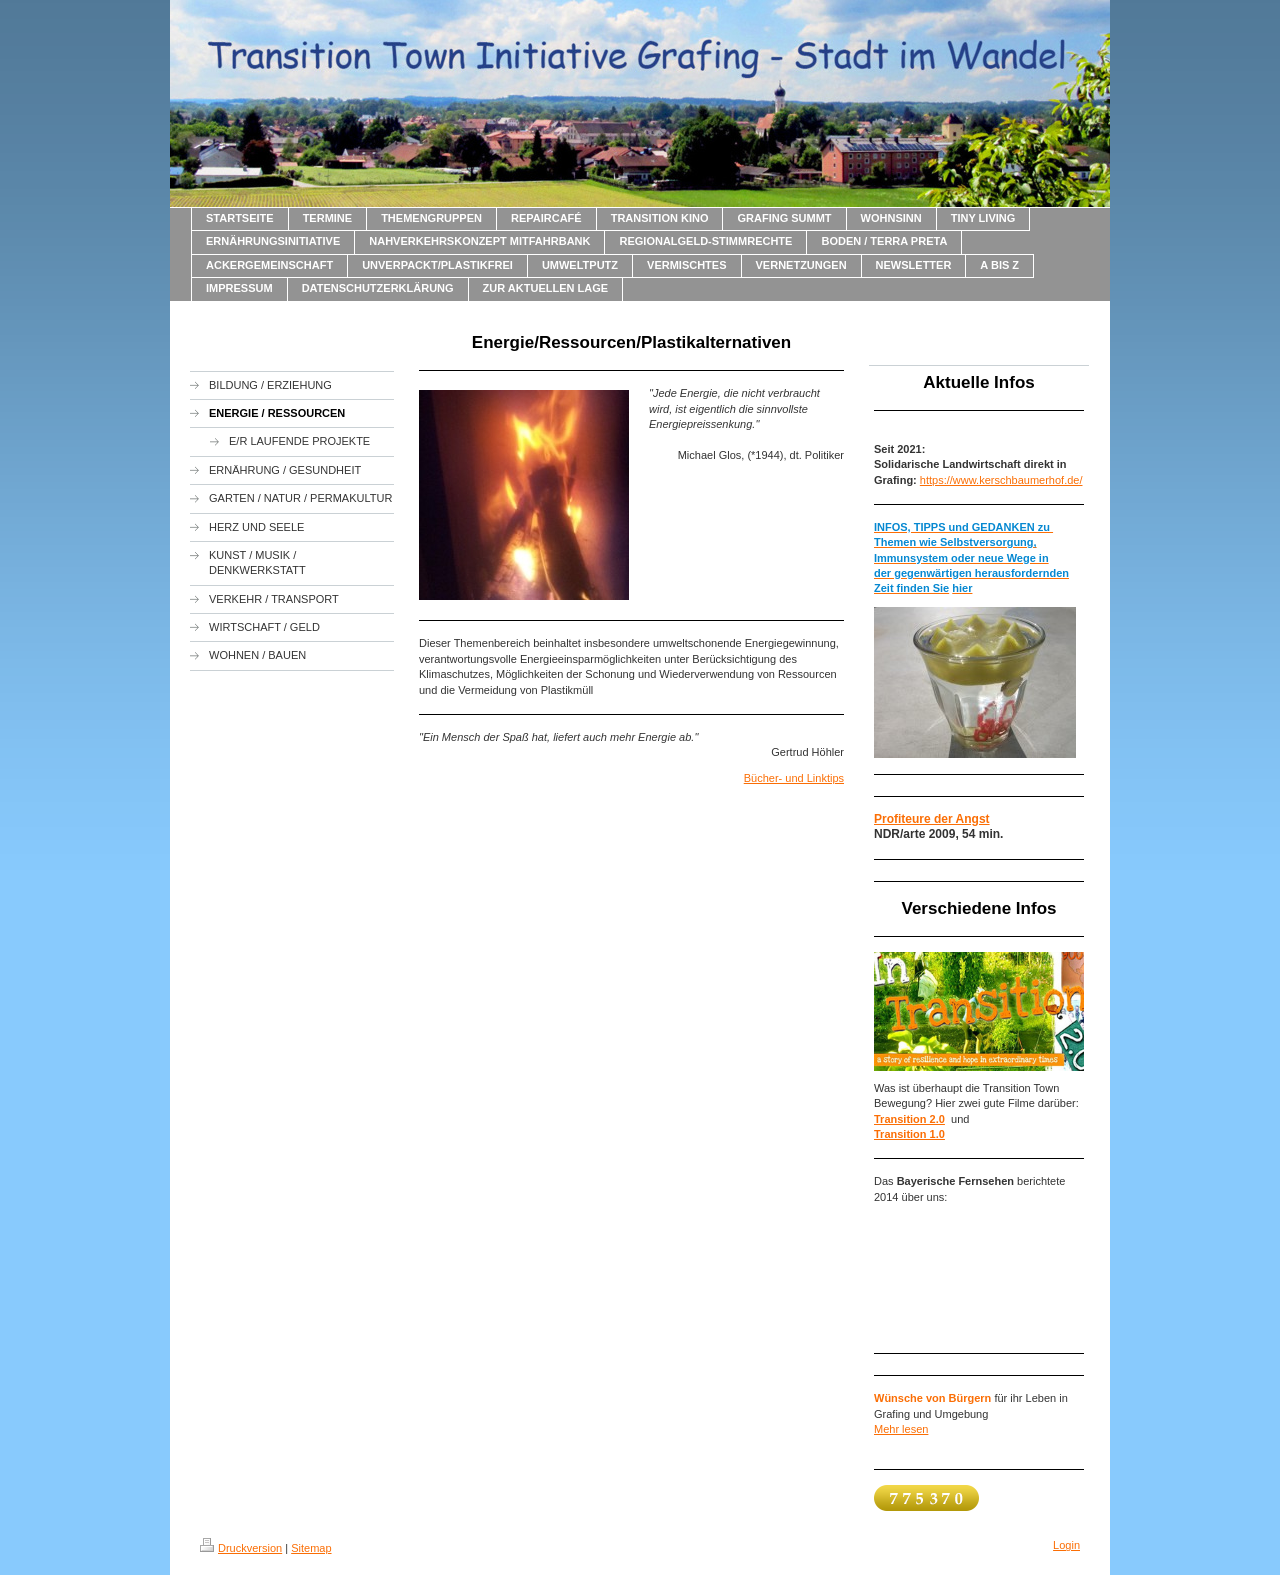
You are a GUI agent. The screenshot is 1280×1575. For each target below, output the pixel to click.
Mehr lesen (901, 1429)
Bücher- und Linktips (794, 778)
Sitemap (311, 1548)
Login (1066, 1545)
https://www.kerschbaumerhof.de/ (1001, 480)
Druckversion (241, 1548)
